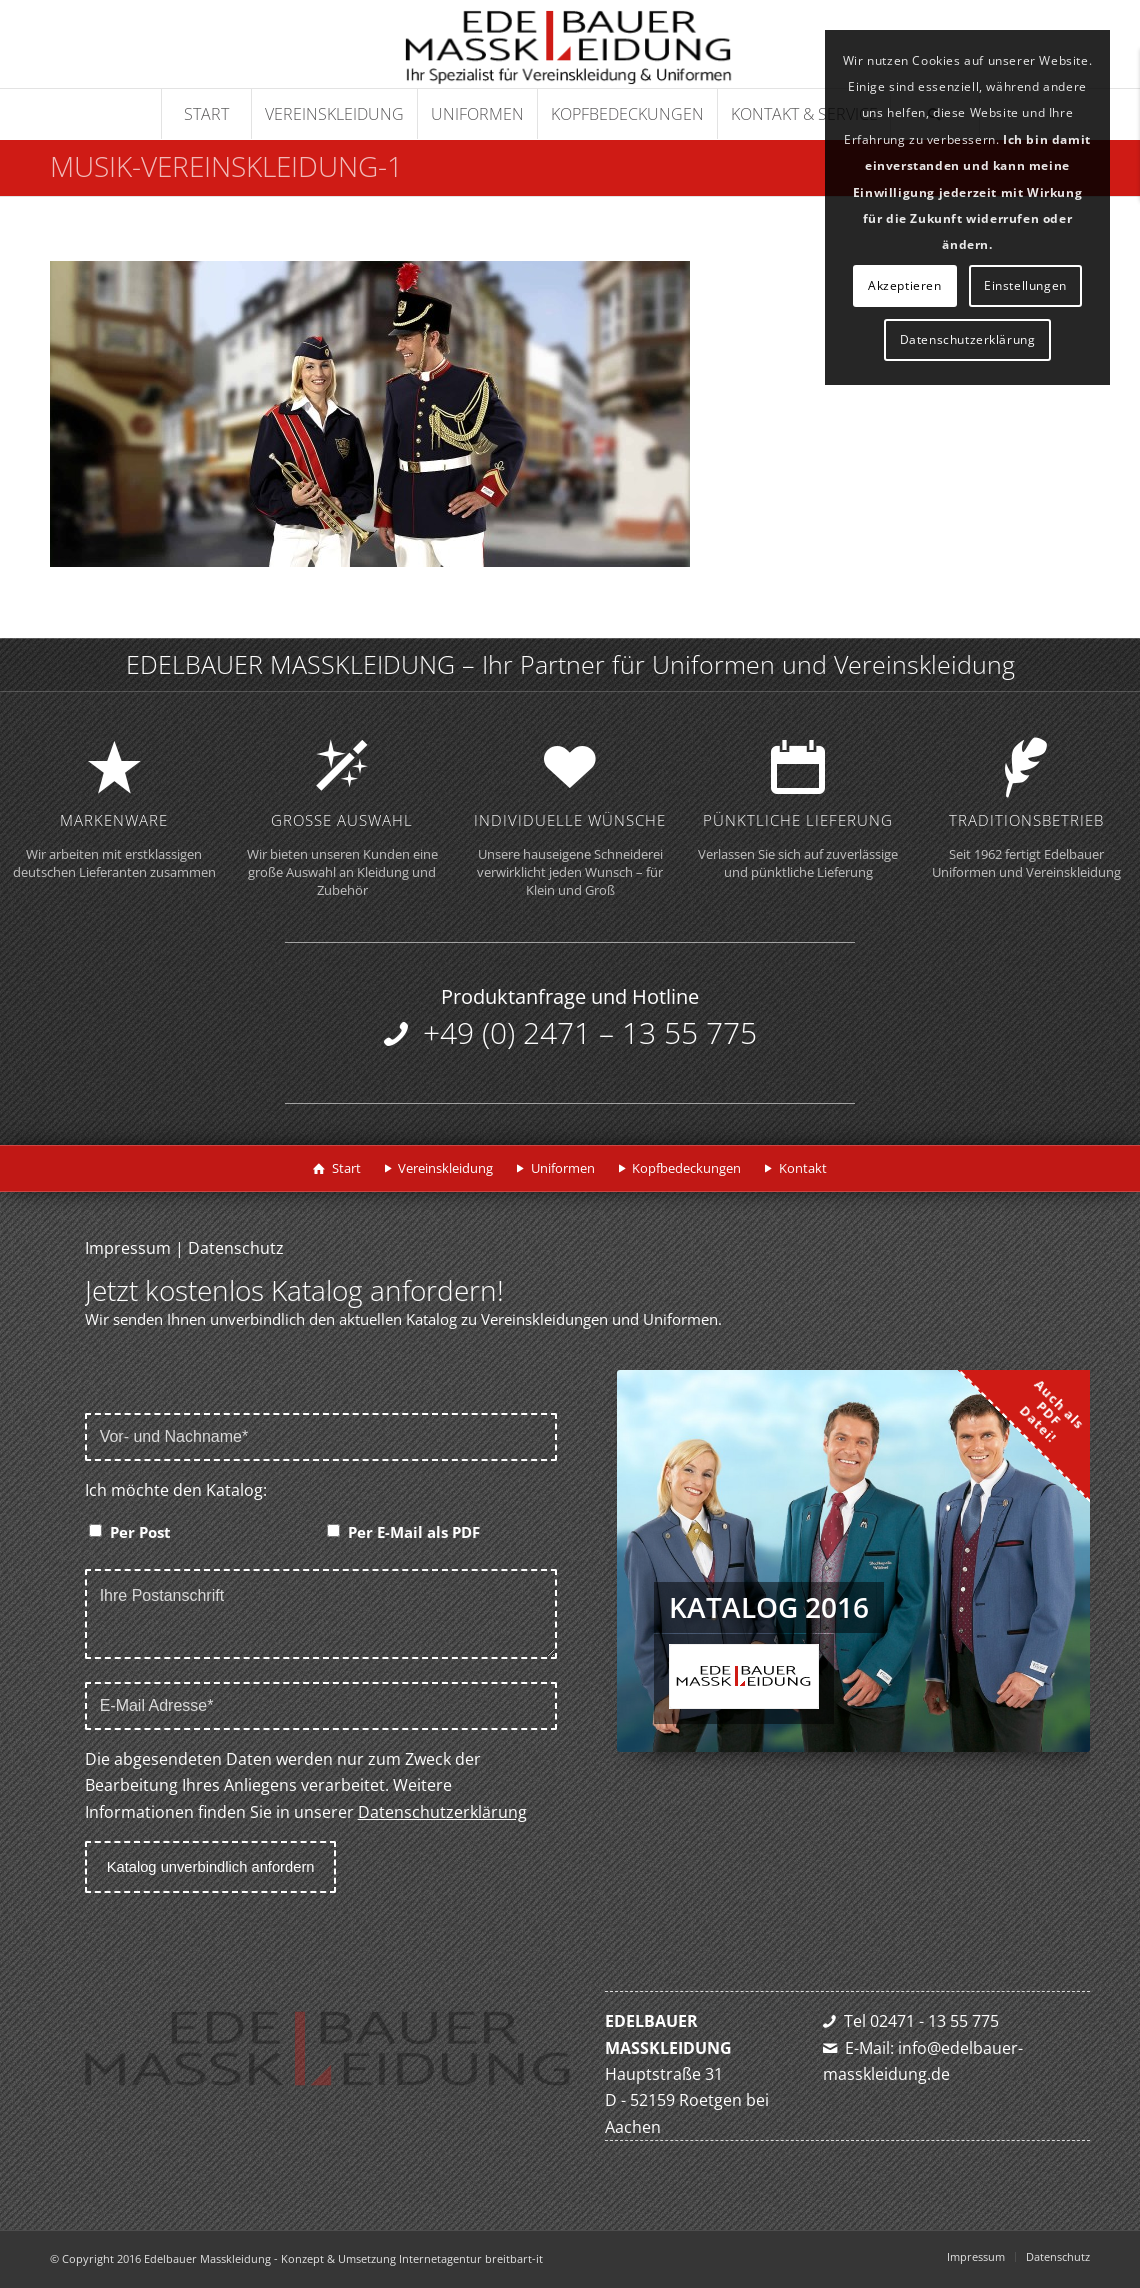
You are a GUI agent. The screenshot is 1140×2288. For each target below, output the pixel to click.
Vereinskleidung (445, 1168)
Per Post (140, 1532)
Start (346, 1168)
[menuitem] (206, 114)
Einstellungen (1025, 285)
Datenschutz (236, 1248)
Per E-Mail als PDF (414, 1532)
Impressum (128, 1248)
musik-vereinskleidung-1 (226, 166)
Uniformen (563, 1168)
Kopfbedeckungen (686, 1168)
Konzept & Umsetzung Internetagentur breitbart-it (412, 2258)
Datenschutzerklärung (442, 1812)
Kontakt (803, 1168)
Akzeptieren (905, 285)
